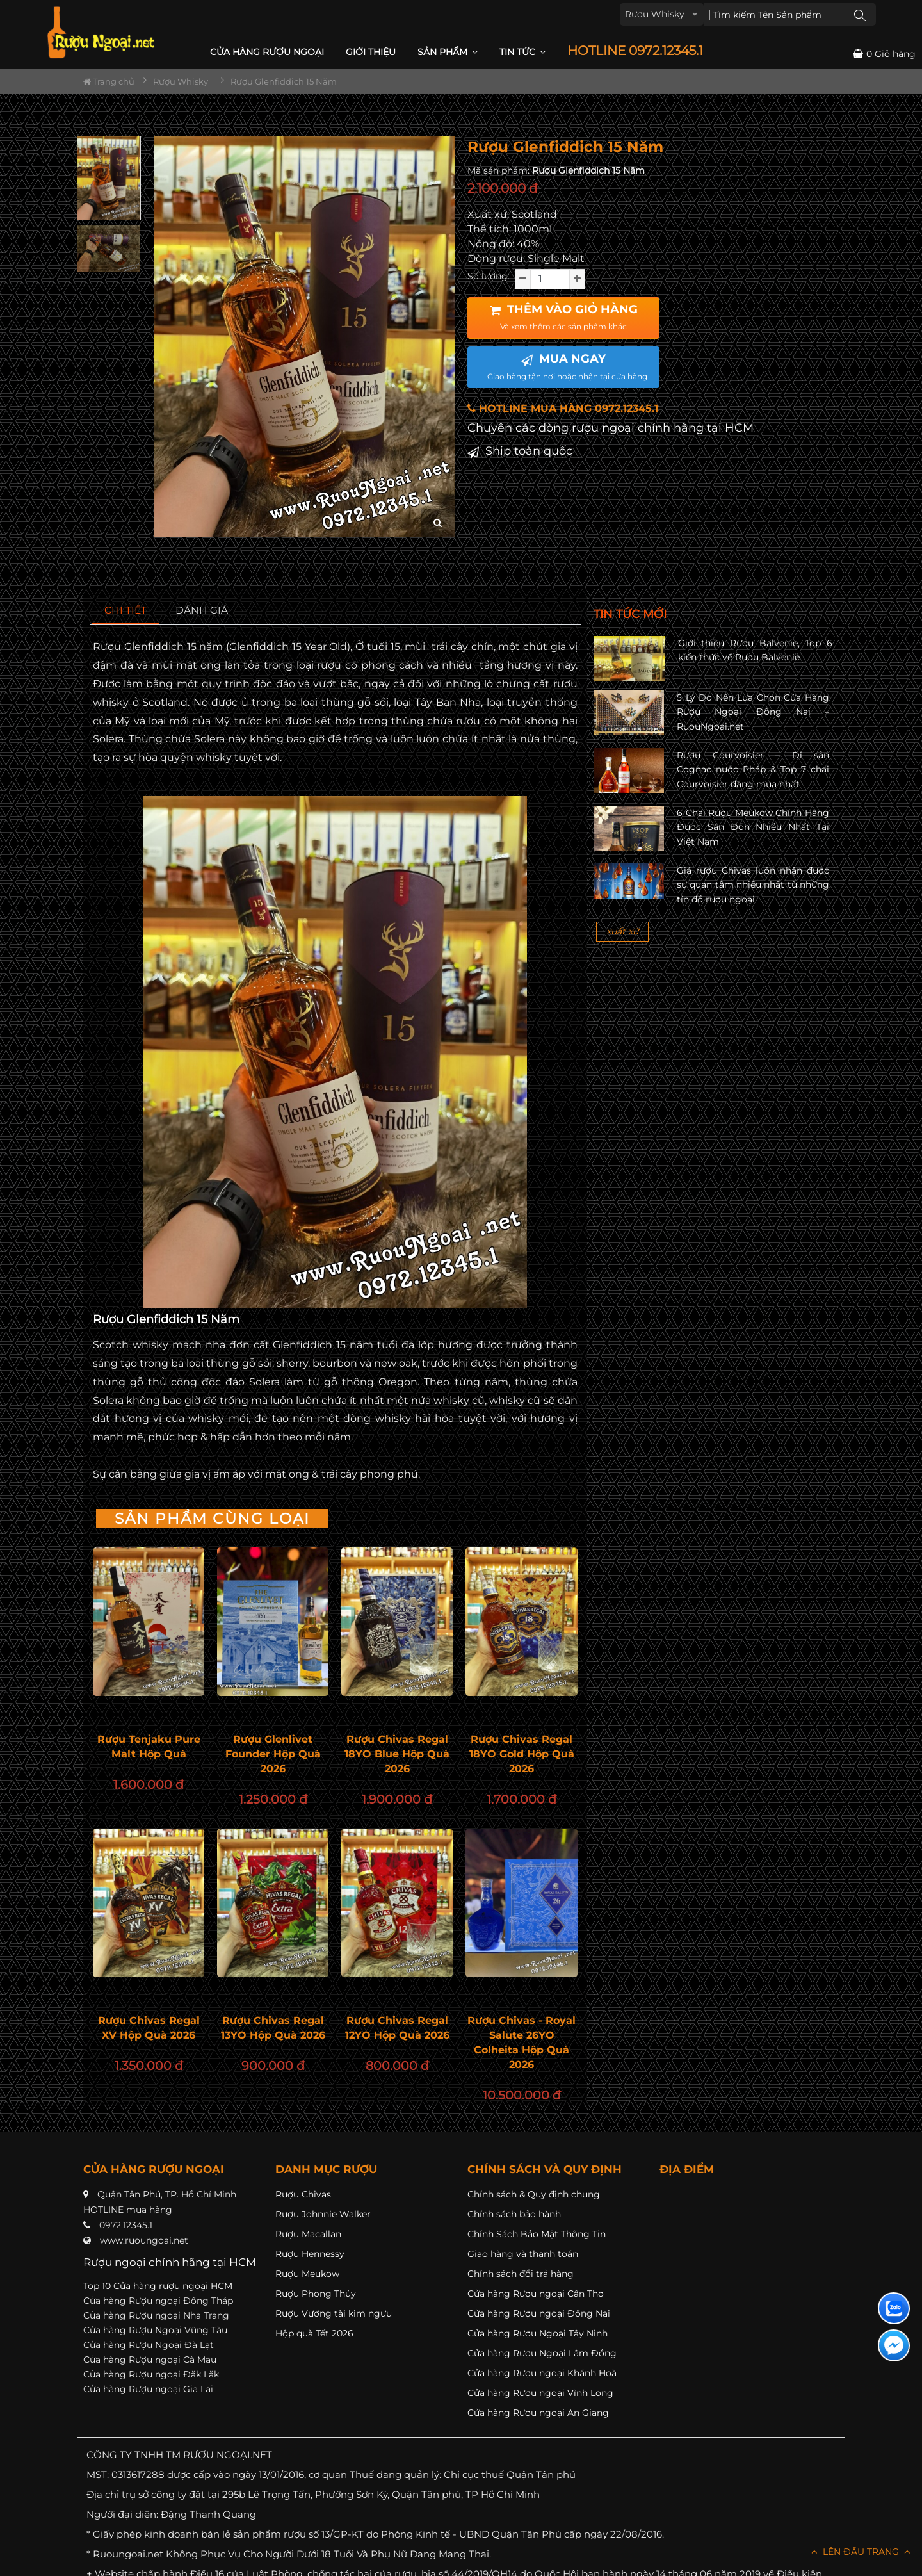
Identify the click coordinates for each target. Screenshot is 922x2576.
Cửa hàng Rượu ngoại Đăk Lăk (151, 2374)
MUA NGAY (567, 366)
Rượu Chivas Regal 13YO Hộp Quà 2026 (273, 2027)
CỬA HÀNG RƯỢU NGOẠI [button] (267, 52)
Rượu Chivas (303, 2194)
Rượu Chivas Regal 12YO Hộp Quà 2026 (397, 2027)
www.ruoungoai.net (144, 2240)
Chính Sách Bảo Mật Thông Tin (536, 2234)
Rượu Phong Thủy (315, 2293)
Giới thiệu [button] (371, 52)
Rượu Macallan (308, 2234)
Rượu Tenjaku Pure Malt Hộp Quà (148, 1746)
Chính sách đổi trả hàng (520, 2273)
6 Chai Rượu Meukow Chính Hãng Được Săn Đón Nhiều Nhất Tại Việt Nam (753, 827)
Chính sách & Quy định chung (533, 2194)
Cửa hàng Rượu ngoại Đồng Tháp (158, 2300)
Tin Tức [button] (522, 52)
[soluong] (550, 279)
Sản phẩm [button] (447, 52)
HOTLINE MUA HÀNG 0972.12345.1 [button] (562, 408)
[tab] (125, 610)
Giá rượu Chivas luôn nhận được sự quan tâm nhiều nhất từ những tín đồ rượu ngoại (753, 885)
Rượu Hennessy (309, 2254)
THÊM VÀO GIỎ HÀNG (564, 317)
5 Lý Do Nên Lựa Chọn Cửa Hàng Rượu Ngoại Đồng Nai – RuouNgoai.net (753, 712)
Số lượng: (488, 276)
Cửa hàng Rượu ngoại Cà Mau (149, 2359)
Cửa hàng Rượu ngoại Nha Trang (156, 2315)
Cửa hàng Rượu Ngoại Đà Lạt (148, 2345)
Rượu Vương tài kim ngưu (333, 2313)
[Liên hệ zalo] (894, 2308)
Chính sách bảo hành (514, 2214)
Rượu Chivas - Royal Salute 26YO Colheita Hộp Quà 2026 (521, 2042)
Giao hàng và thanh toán (522, 2254)
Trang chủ (108, 81)
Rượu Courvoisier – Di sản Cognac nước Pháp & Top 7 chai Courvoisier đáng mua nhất (753, 769)
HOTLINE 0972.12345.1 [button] (635, 51)
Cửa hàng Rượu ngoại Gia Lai (148, 2389)
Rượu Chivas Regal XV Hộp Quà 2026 (149, 2027)
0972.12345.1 (125, 2225)
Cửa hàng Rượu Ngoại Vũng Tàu (155, 2330)
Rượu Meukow (307, 2273)
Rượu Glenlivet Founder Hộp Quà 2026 (273, 1754)
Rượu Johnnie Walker (323, 2214)
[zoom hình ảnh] (438, 523)
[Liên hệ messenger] (894, 2345)
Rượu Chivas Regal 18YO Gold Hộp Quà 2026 (521, 1754)
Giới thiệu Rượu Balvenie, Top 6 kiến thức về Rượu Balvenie (755, 650)
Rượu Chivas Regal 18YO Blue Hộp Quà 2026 (396, 1754)
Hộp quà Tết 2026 (314, 2333)
